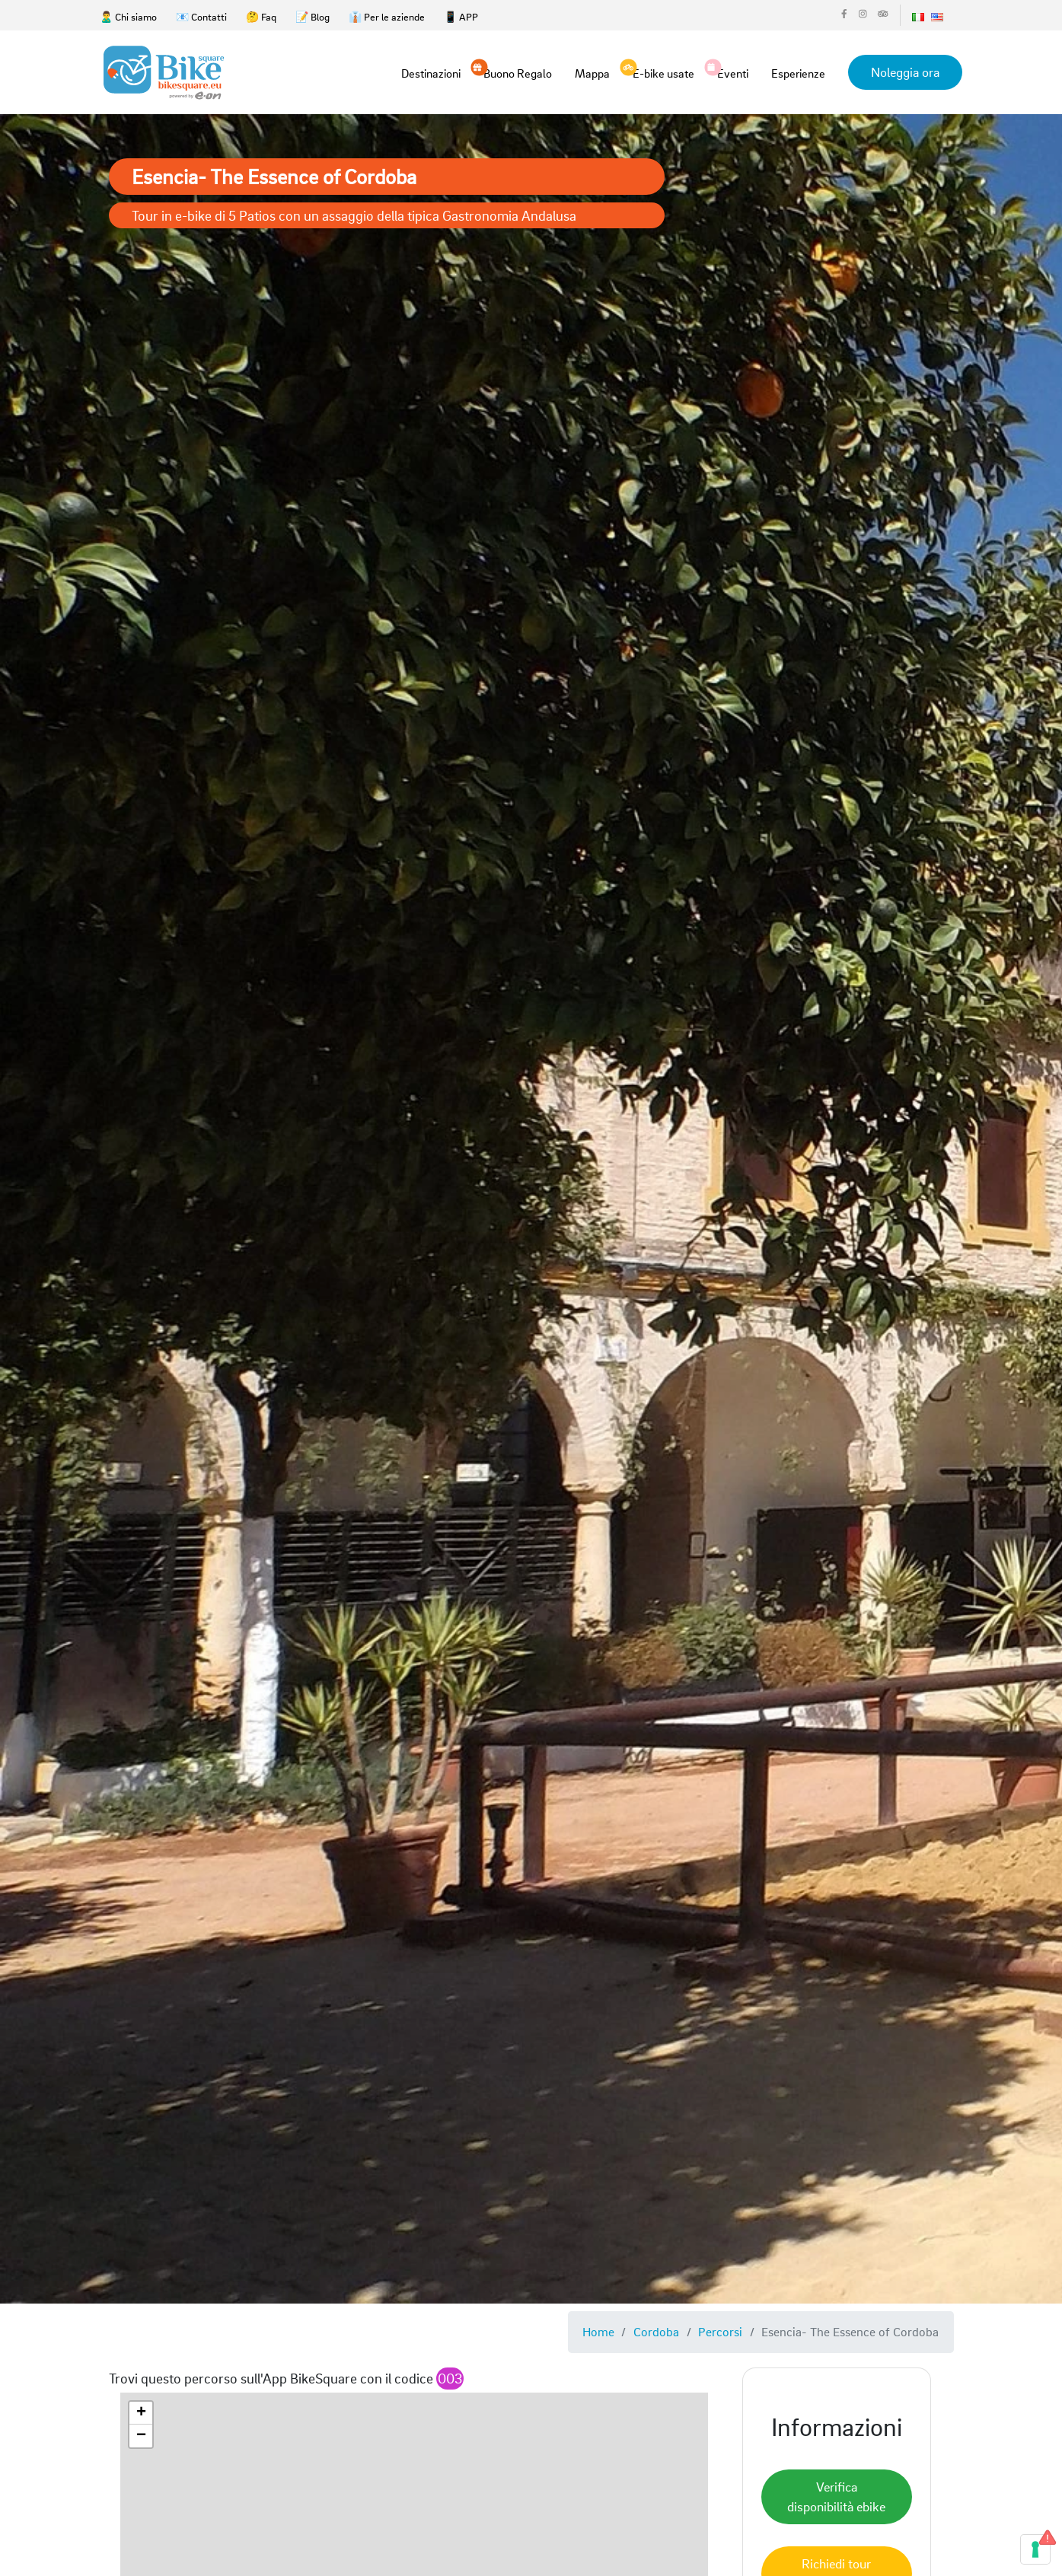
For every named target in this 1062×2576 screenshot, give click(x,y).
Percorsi (720, 2331)
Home (598, 2331)
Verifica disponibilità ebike (836, 2496)
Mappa (592, 73)
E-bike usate (663, 72)
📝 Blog (312, 16)
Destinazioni (431, 73)
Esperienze (798, 73)
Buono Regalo (517, 72)
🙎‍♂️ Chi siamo (128, 16)
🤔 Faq (261, 16)
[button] (140, 2413)
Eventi (732, 72)
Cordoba (656, 2331)
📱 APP (461, 16)
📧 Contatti (201, 16)
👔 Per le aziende (387, 16)
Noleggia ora (905, 72)
